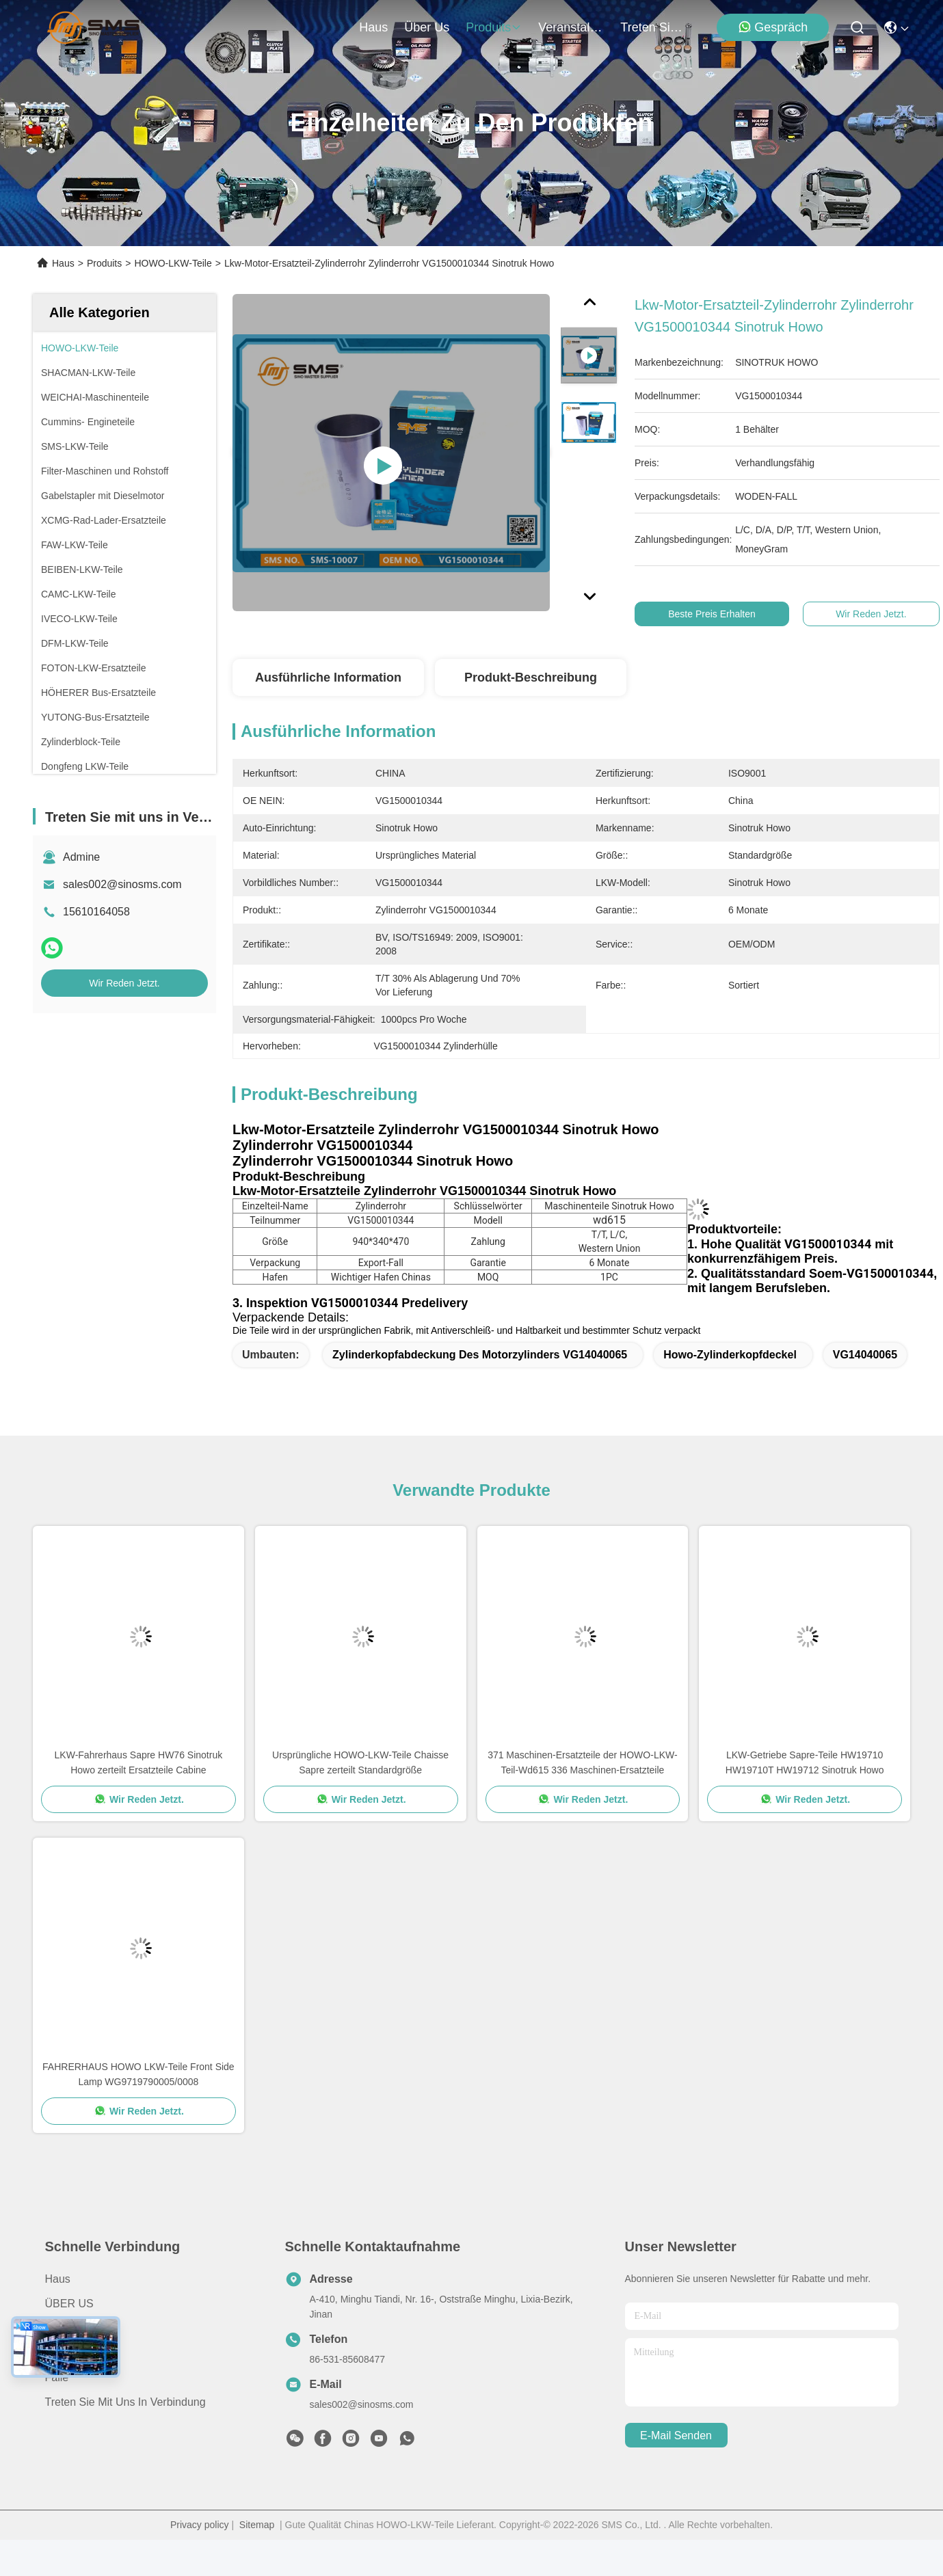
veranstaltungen (571, 27)
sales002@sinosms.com (122, 884)
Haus (373, 27)
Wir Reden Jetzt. (124, 983)
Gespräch (773, 27)
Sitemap (256, 2524)
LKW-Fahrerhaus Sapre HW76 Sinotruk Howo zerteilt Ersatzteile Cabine (139, 1762)
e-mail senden (676, 2435)
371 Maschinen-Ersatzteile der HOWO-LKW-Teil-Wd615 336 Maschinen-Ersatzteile (583, 1762)
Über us (426, 27)
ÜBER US (69, 2303)
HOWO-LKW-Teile (172, 263)
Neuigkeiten (74, 2353)
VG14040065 (865, 1354)
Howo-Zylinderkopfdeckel (730, 1354)
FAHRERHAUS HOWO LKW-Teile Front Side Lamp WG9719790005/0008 (138, 2074)
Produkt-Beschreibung (530, 677)
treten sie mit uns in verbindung (653, 27)
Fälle (57, 2377)
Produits (104, 263)
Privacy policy (199, 2524)
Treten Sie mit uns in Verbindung (125, 2402)
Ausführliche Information (328, 677)
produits (494, 27)
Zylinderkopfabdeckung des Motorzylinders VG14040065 (479, 1354)
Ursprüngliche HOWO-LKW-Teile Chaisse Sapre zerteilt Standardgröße (360, 1762)
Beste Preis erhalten (717, 614)
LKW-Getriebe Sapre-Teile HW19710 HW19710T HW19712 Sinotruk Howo (805, 1762)
